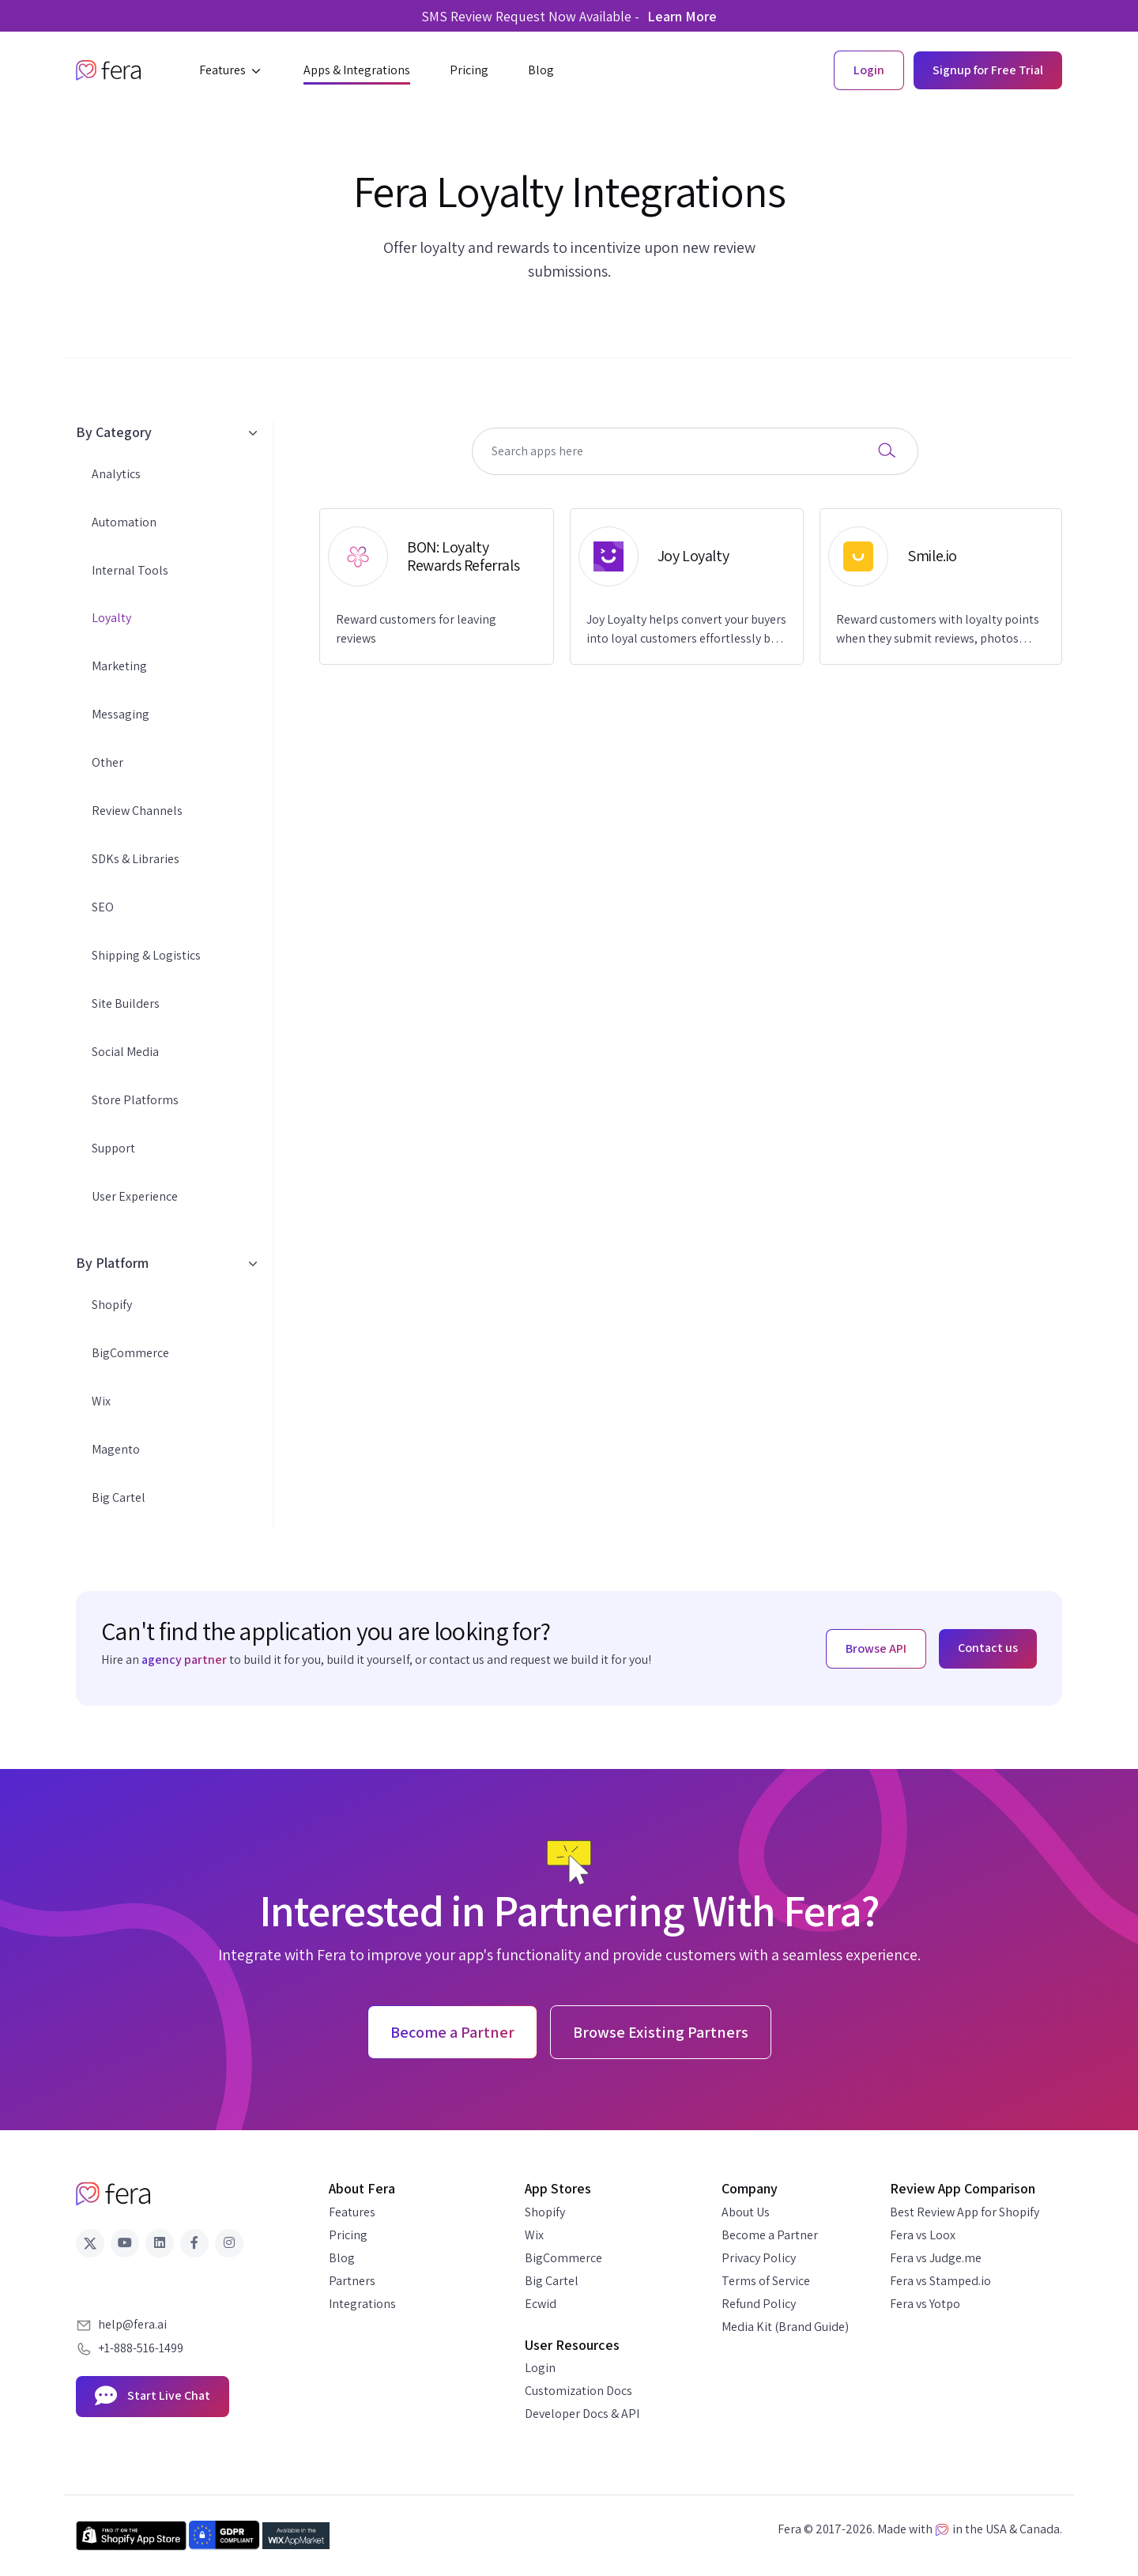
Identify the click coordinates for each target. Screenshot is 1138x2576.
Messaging (120, 714)
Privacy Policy (759, 2258)
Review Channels (137, 810)
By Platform (166, 1263)
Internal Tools (130, 570)
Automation (124, 522)
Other (107, 762)
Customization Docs (578, 2390)
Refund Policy (759, 2303)
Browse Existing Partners (660, 2032)
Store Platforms (135, 1100)
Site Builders (126, 1003)
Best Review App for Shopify (964, 2212)
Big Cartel (118, 1497)
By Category (166, 432)
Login (540, 2367)
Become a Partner (770, 2235)
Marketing (119, 666)
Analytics (116, 474)
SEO (103, 907)
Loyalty (111, 617)
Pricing (348, 2235)
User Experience (135, 1196)
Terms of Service (766, 2280)
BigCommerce (130, 1353)
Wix (101, 1401)
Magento (116, 1449)
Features (352, 2212)
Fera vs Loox (922, 2235)
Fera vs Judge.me (936, 2258)
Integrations (362, 2303)
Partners (352, 2280)
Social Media (125, 1051)
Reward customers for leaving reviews (416, 629)
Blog (342, 2258)
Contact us (988, 1647)
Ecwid (540, 2303)
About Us (746, 2212)
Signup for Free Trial (988, 70)
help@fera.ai (132, 2324)
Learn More (682, 16)
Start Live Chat (152, 2397)
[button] (232, 70)
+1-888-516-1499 (140, 2348)
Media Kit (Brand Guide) (785, 2326)
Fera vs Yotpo (925, 2303)
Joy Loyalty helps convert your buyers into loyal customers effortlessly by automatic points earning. (686, 629)
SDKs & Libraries (135, 858)
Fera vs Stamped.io (940, 2280)
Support (113, 1148)
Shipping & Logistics (146, 955)
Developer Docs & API (582, 2413)
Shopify (112, 1304)
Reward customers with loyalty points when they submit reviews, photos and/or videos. (937, 629)
